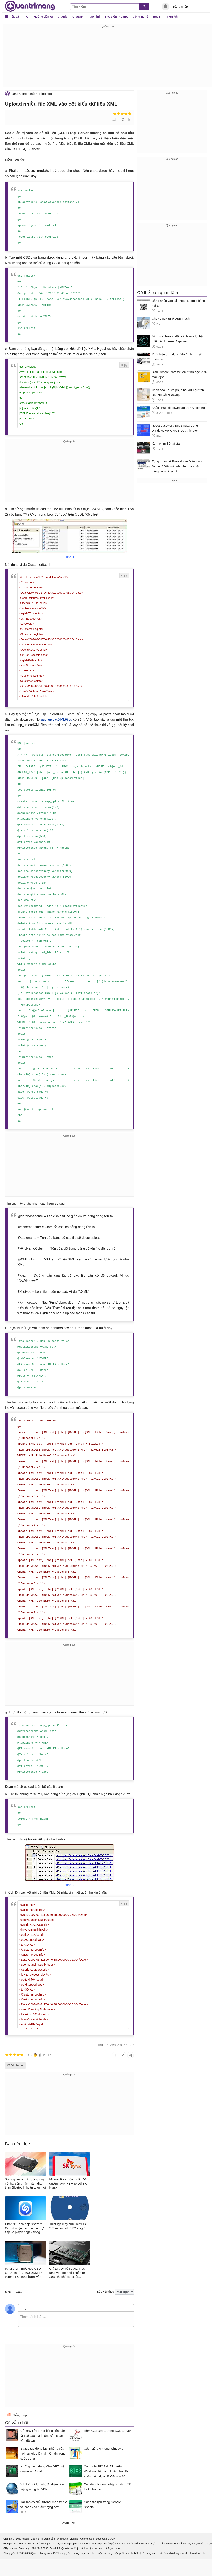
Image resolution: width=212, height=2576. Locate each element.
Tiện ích (172, 16)
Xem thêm (69, 2522)
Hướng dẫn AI (43, 16)
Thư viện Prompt (116, 16)
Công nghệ (140, 16)
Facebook (100, 2538)
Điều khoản (22, 2538)
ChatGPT (78, 16)
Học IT (157, 16)
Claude (63, 16)
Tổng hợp (45, 93)
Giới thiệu (8, 2538)
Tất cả (14, 16)
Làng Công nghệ (23, 93)
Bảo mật (35, 2538)
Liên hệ (74, 2538)
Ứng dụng (62, 2538)
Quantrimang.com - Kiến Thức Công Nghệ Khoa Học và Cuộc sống (30, 6)
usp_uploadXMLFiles (56, 719)
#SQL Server (15, 2065)
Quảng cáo (86, 2538)
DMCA (111, 2538)
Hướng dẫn (48, 2538)
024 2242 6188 (40, 2548)
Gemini (95, 16)
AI (27, 16)
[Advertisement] (107, 58)
